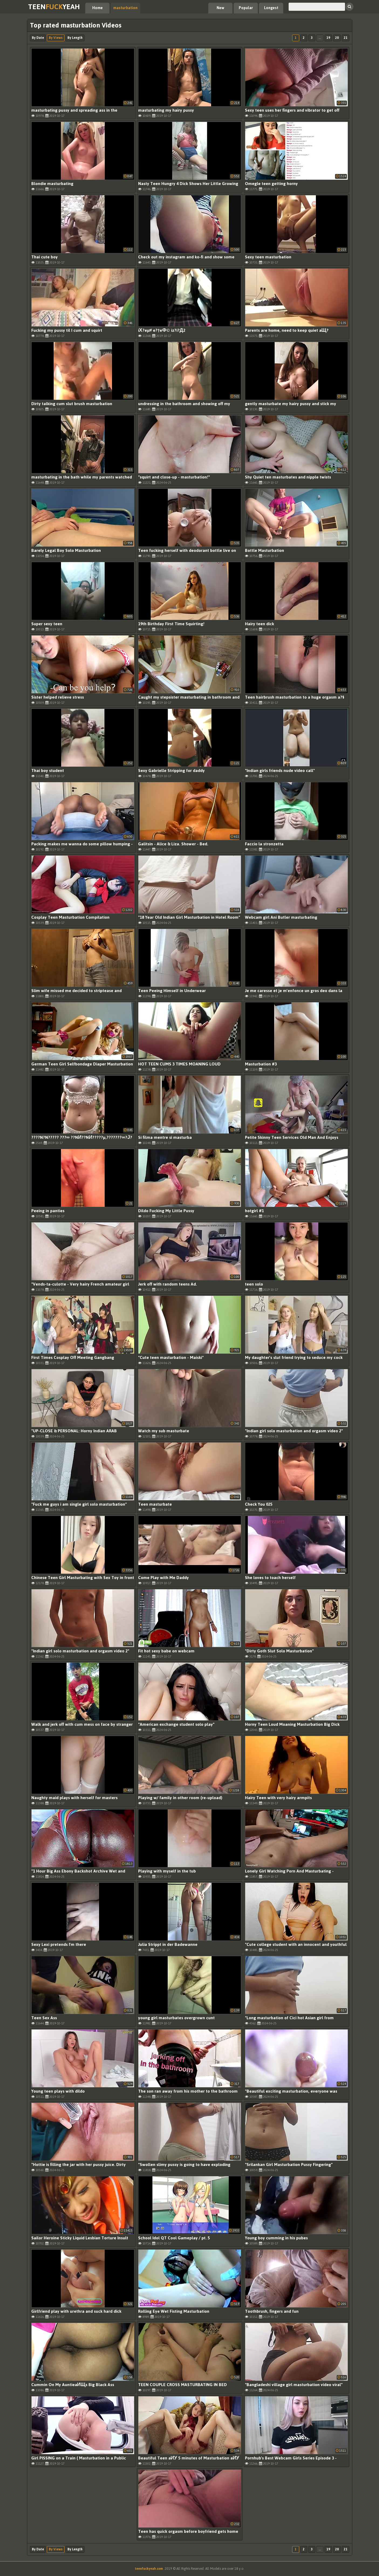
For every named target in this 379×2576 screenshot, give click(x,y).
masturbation (125, 8)
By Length (75, 38)
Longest (271, 8)
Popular (246, 8)
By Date (38, 38)
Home (97, 8)
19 (328, 38)
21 (345, 38)
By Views (56, 38)
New (220, 8)
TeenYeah (54, 7)
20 (337, 38)
